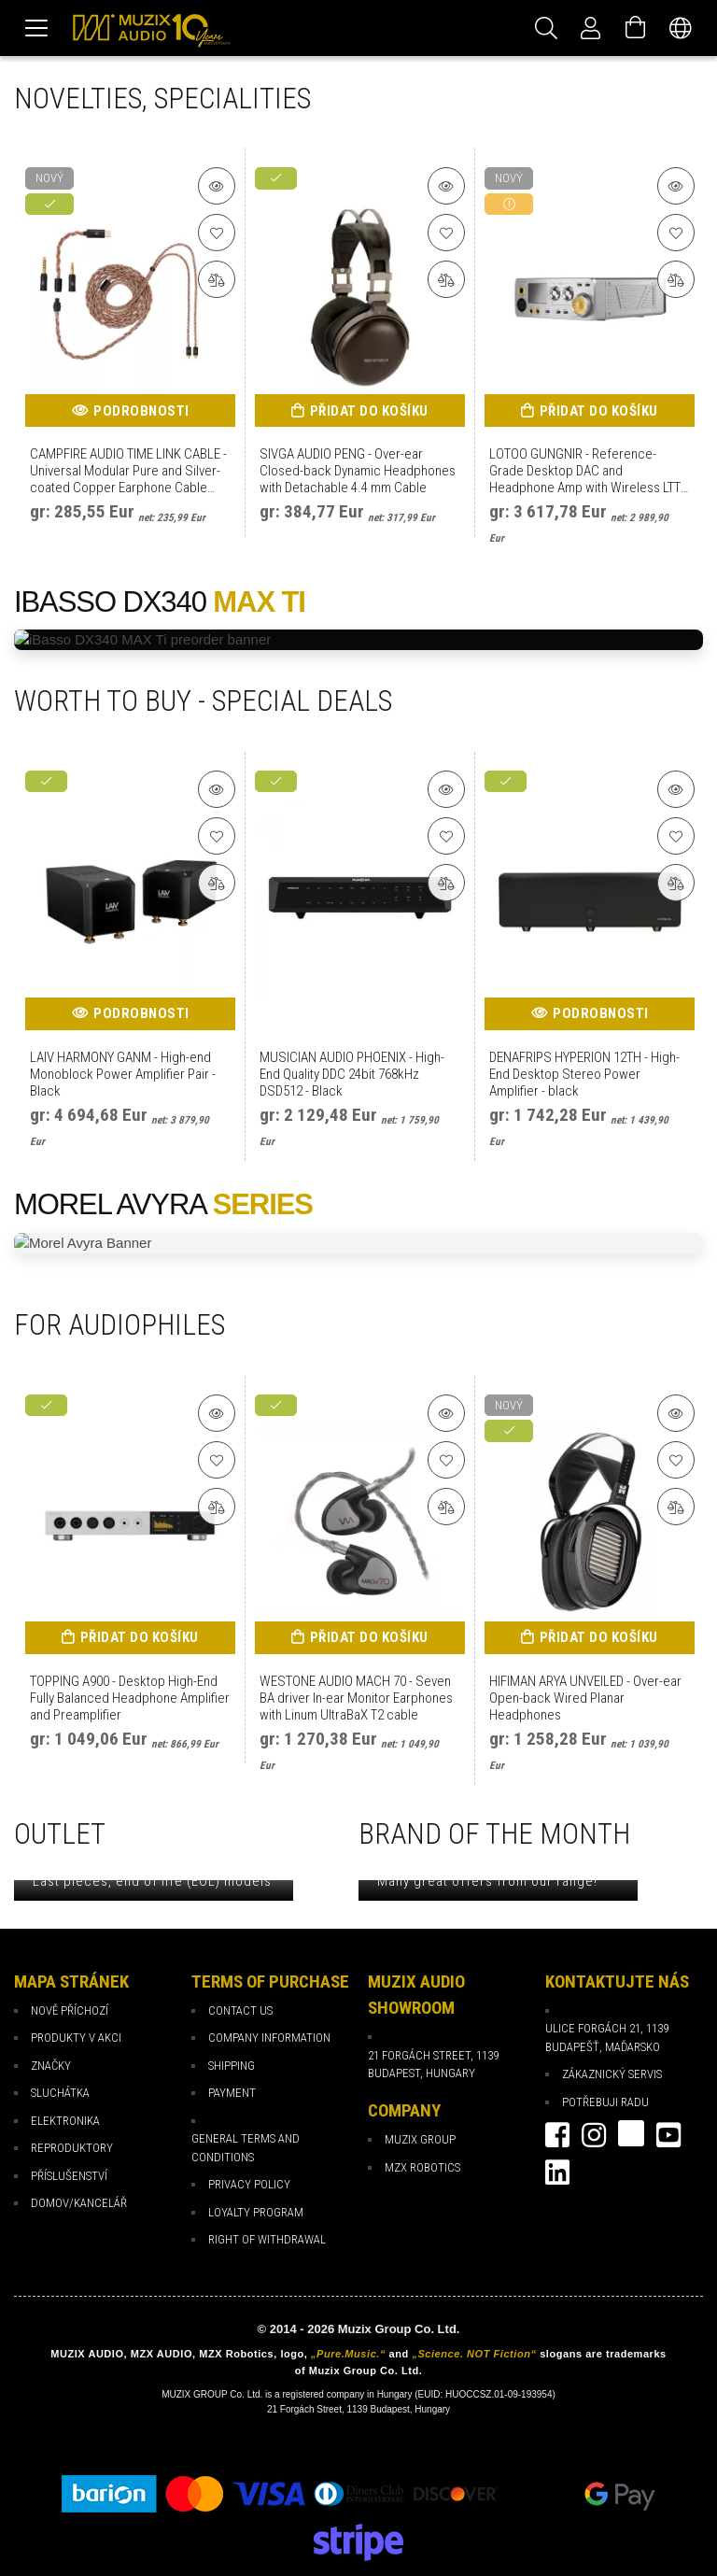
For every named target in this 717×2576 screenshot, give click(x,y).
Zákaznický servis (612, 2074)
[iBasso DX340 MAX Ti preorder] (358, 640)
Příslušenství (69, 2176)
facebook (557, 2135)
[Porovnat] (216, 279)
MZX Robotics (422, 2167)
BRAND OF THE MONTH (494, 1834)
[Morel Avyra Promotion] (358, 1243)
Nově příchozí (69, 2010)
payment (232, 2093)
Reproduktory (72, 2148)
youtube (668, 2135)
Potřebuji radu (605, 2102)
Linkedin (557, 2172)
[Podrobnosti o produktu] (216, 186)
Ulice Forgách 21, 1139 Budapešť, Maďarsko (606, 2037)
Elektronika (65, 2121)
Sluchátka (60, 2093)
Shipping (231, 2066)
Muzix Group (420, 2139)
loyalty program (255, 2212)
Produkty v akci (76, 2038)
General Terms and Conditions (245, 2147)
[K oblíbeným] (216, 232)
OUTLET (59, 1834)
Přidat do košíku (369, 411)
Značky (51, 2066)
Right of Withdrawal (267, 2239)
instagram (594, 2135)
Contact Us (240, 2010)
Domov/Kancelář (79, 2203)
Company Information (269, 2038)
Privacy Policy (249, 2184)
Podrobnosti (141, 411)
